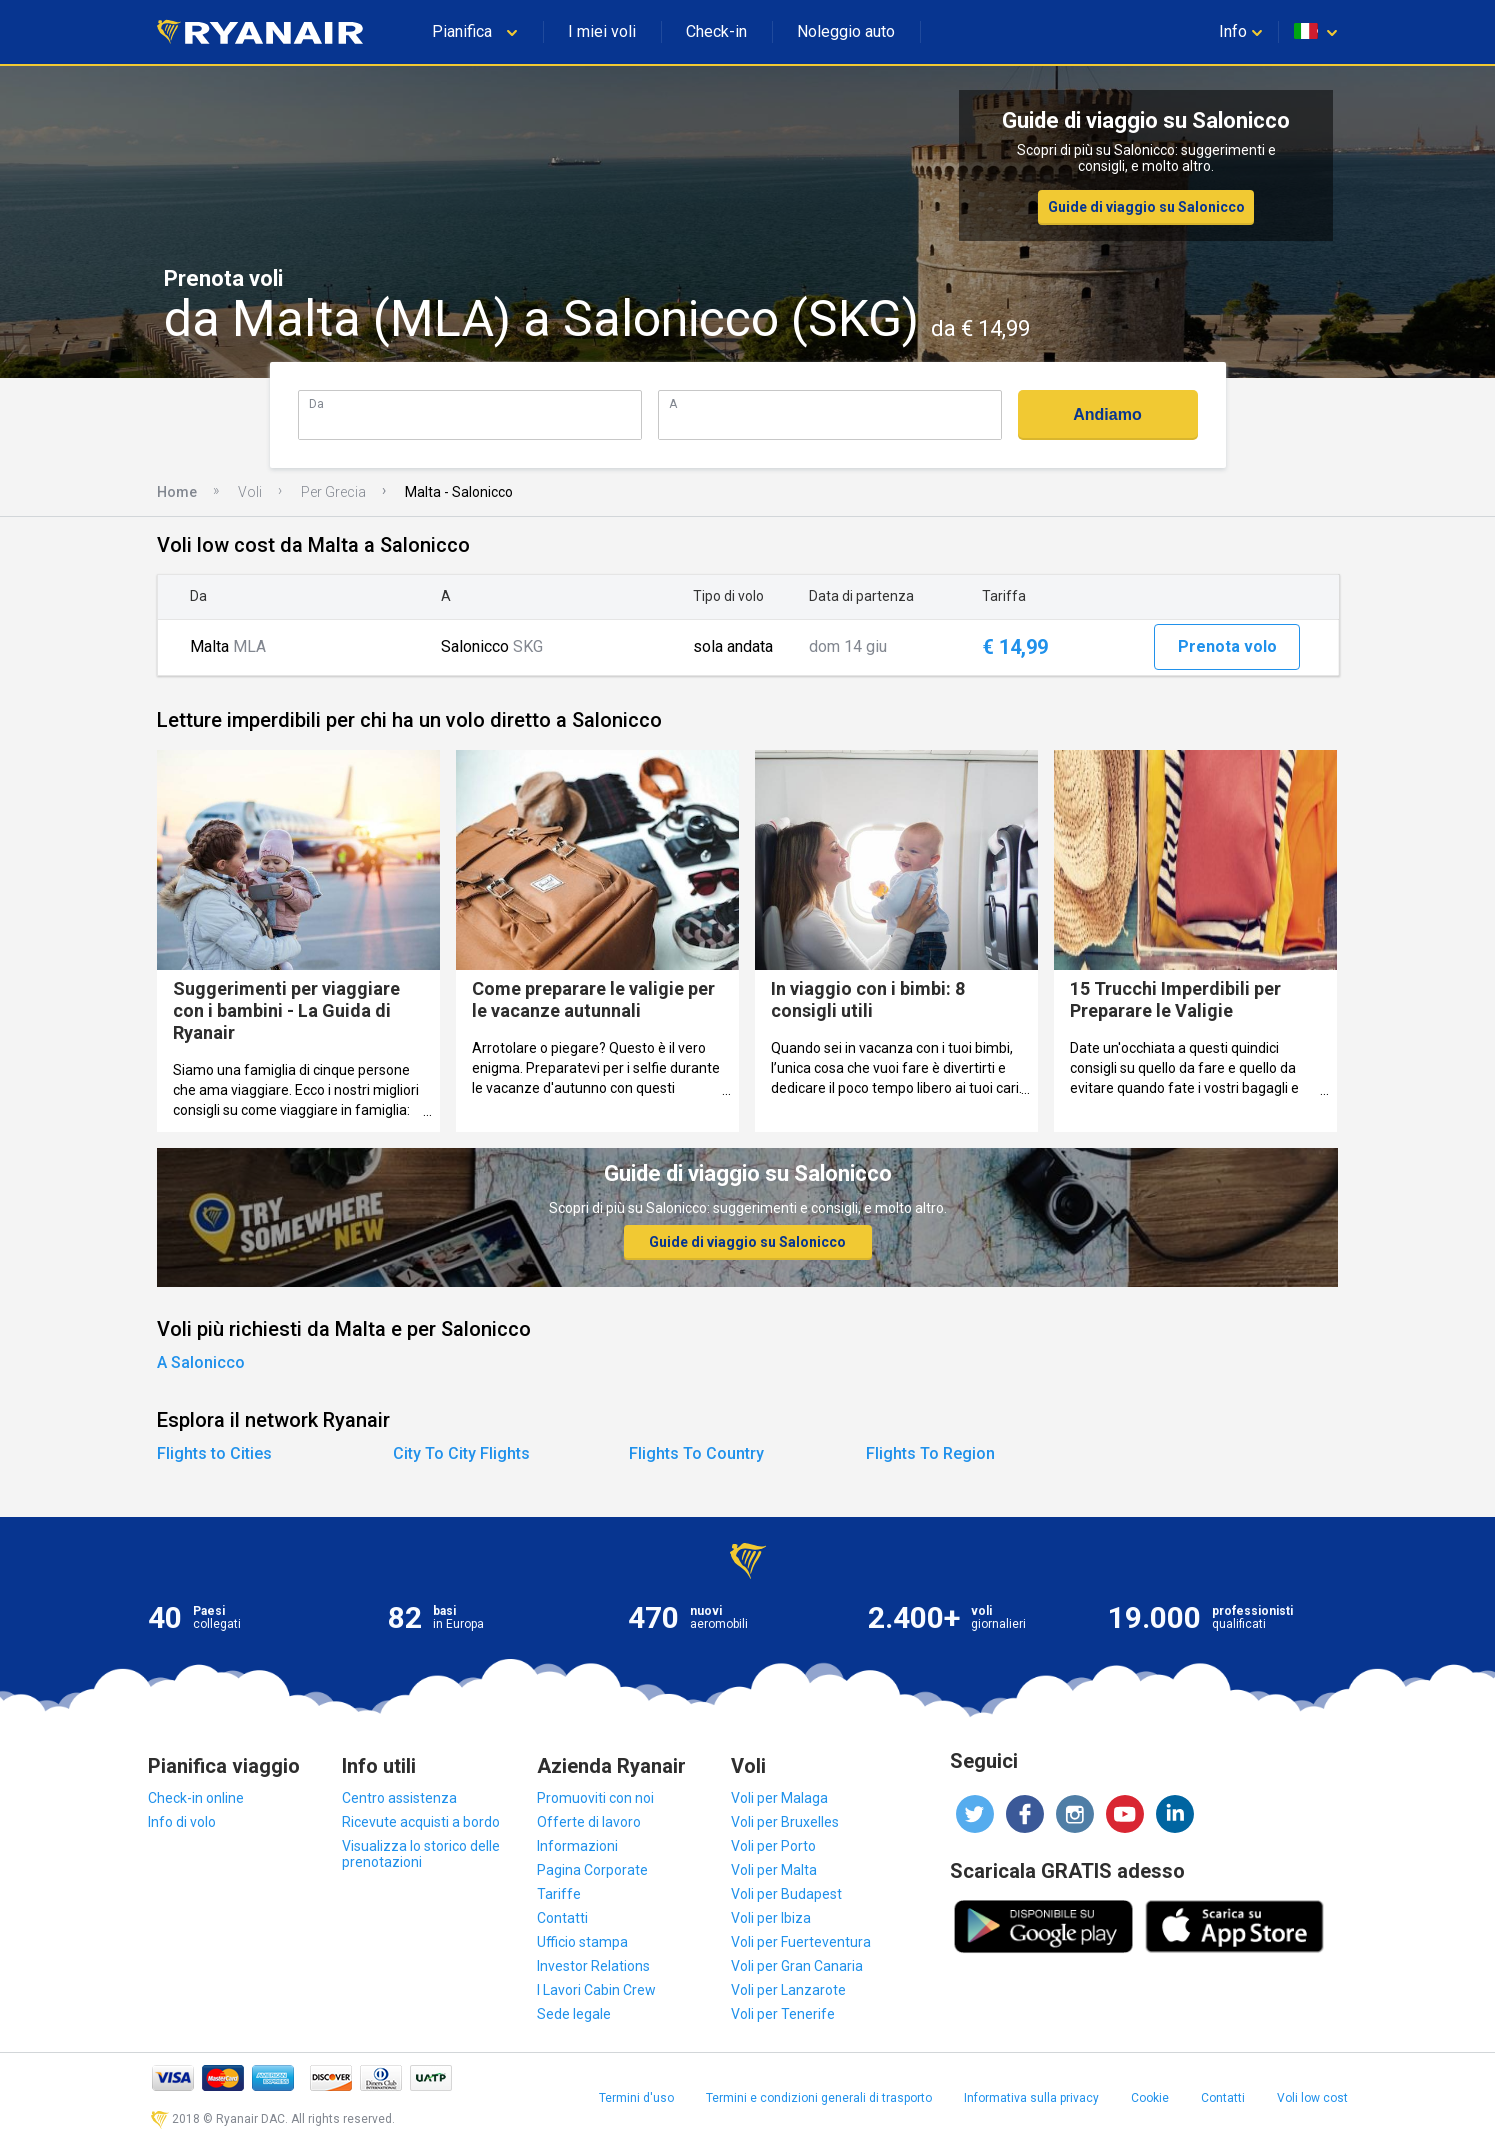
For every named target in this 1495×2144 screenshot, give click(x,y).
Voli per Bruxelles (785, 1822)
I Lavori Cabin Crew (596, 1990)
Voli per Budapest (786, 1894)
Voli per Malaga (779, 1798)
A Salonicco (201, 1362)
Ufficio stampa (582, 1942)
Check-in (716, 31)
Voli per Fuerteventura (801, 1942)
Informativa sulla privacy (1031, 2098)
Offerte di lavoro (589, 1822)
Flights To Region (930, 1453)
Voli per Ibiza (771, 1918)
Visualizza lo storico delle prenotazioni (421, 1854)
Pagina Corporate (592, 1870)
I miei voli (602, 31)
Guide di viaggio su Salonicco (1146, 207)
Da (316, 403)
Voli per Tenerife (783, 2014)
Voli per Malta (774, 1870)
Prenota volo (1227, 646)
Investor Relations (593, 1966)
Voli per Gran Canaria (797, 1966)
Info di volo (182, 1822)
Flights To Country (696, 1453)
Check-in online (196, 1798)
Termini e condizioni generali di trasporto (819, 2098)
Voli (250, 492)
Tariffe (559, 1894)
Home (177, 492)
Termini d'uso (636, 2098)
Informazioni (577, 1846)
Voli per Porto (773, 1846)
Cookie (1150, 2098)
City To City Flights (461, 1453)
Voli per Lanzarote (788, 1990)
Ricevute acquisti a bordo (421, 1822)
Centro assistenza (399, 1798)
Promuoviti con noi (595, 1798)
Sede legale (574, 2014)
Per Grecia (333, 492)
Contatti (562, 1918)
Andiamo (1107, 414)
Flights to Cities (214, 1453)
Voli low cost (1312, 2098)
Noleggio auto (846, 31)
